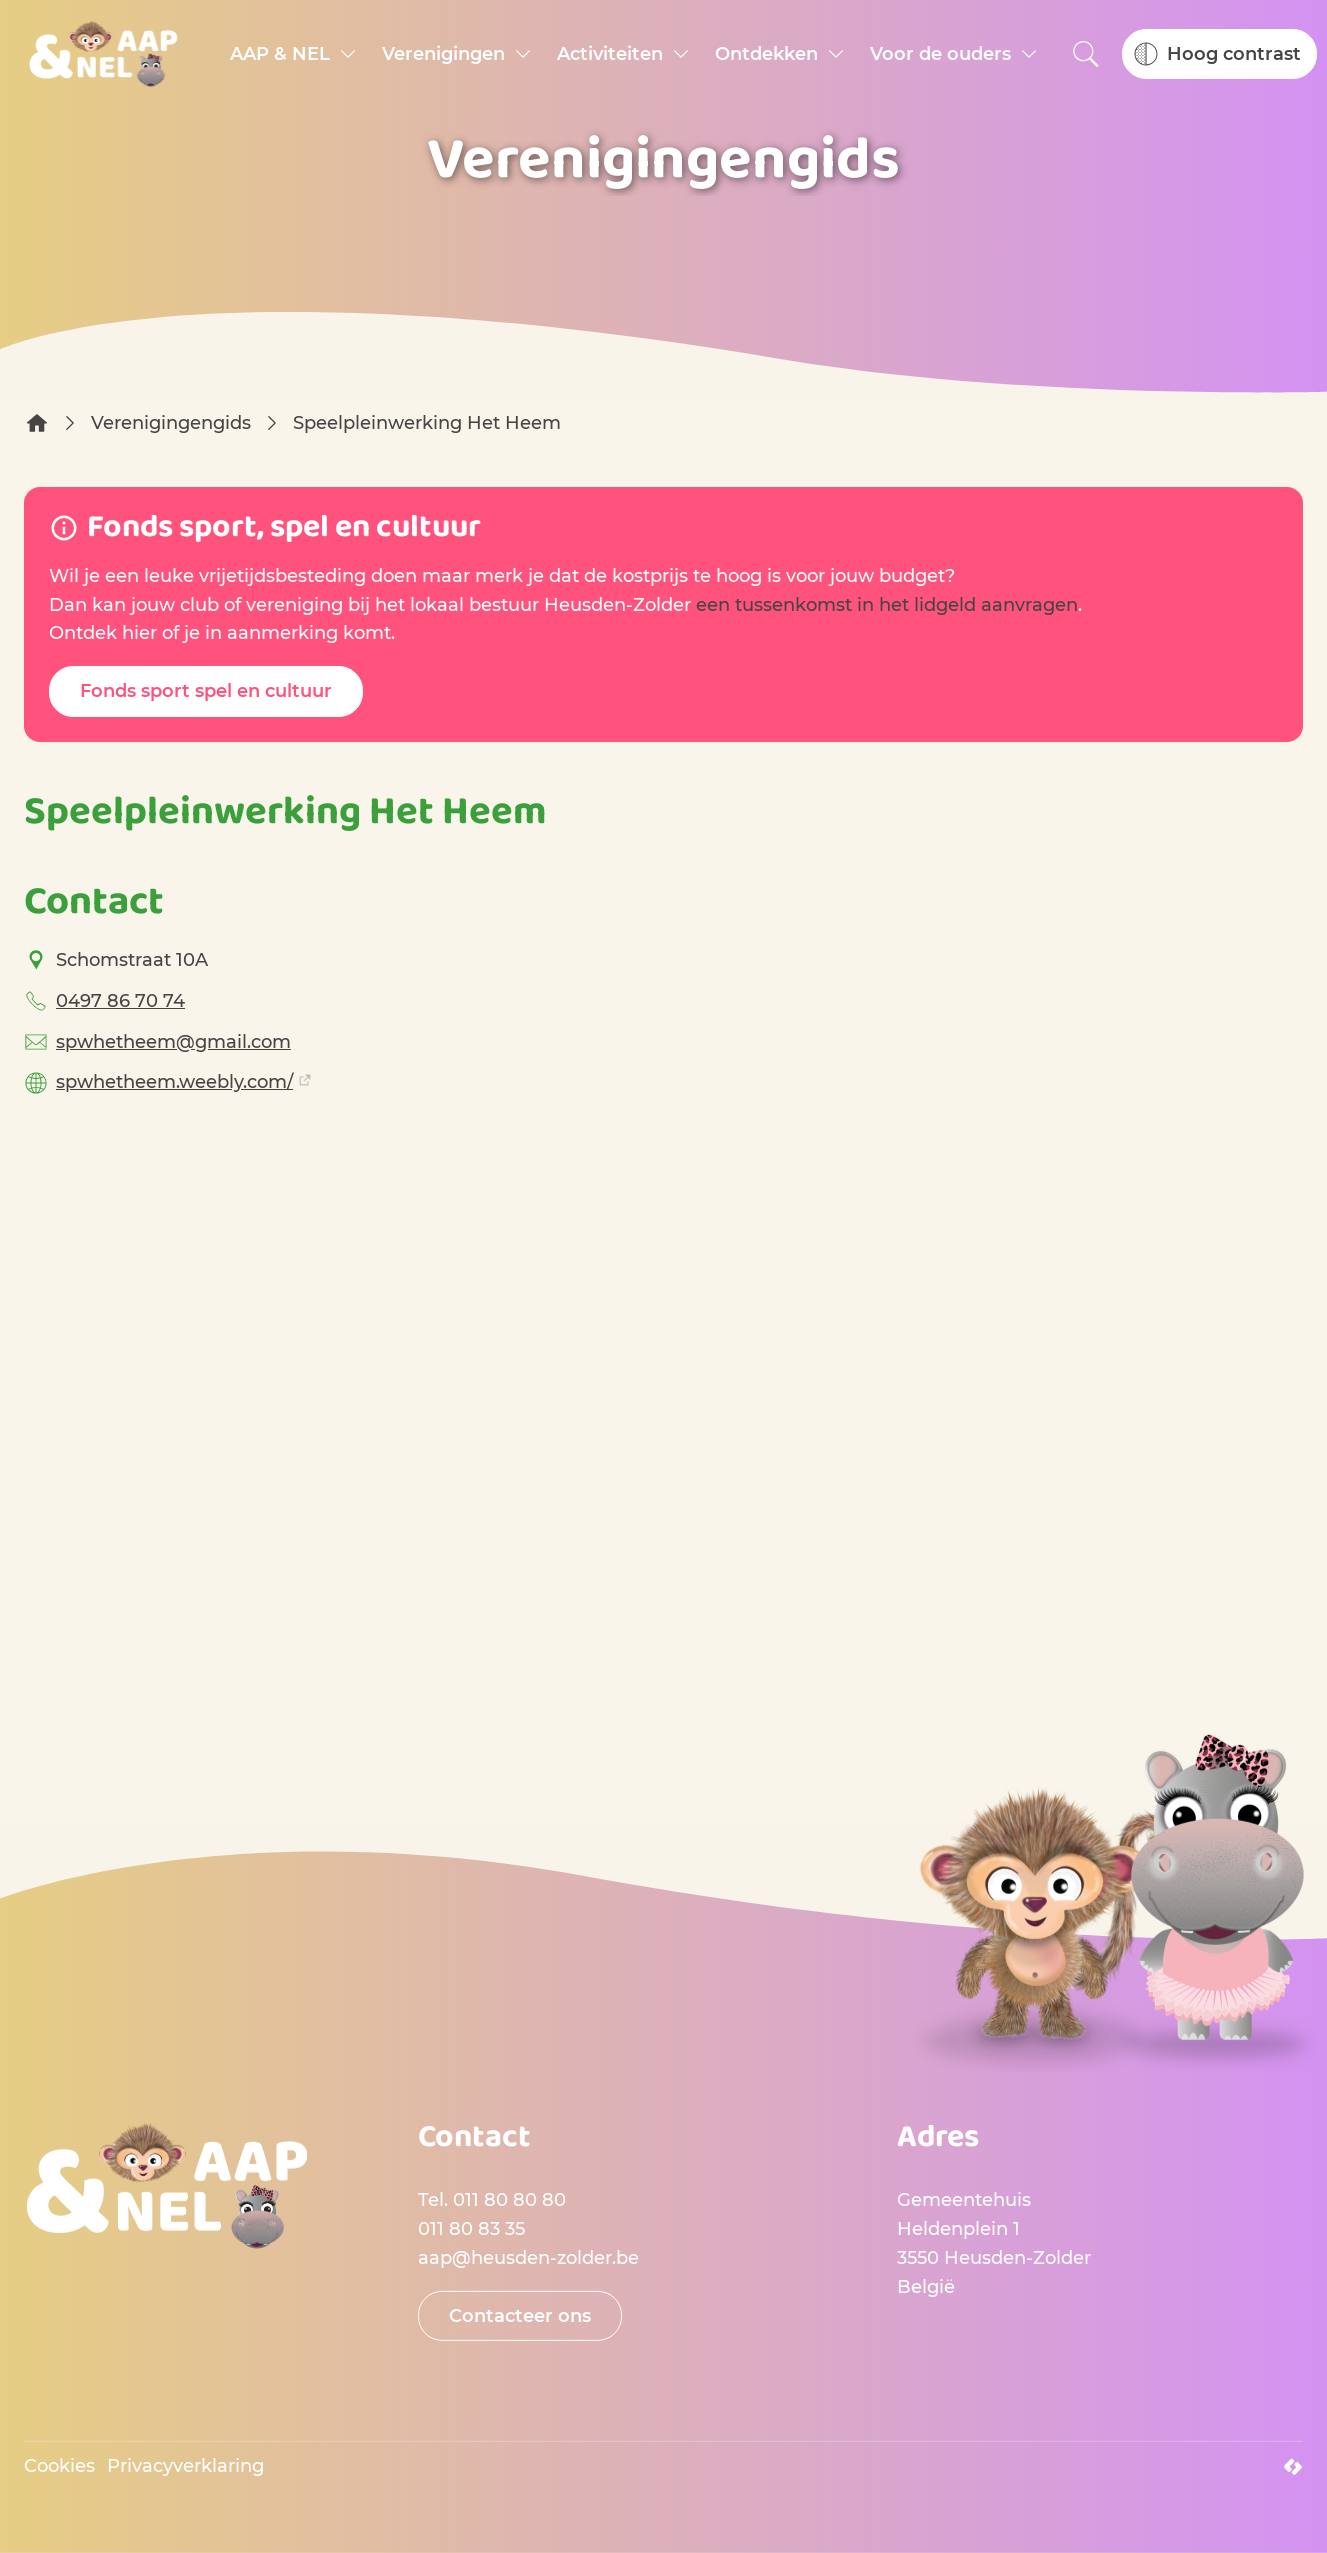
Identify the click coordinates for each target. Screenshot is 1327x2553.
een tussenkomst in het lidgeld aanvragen (887, 605)
